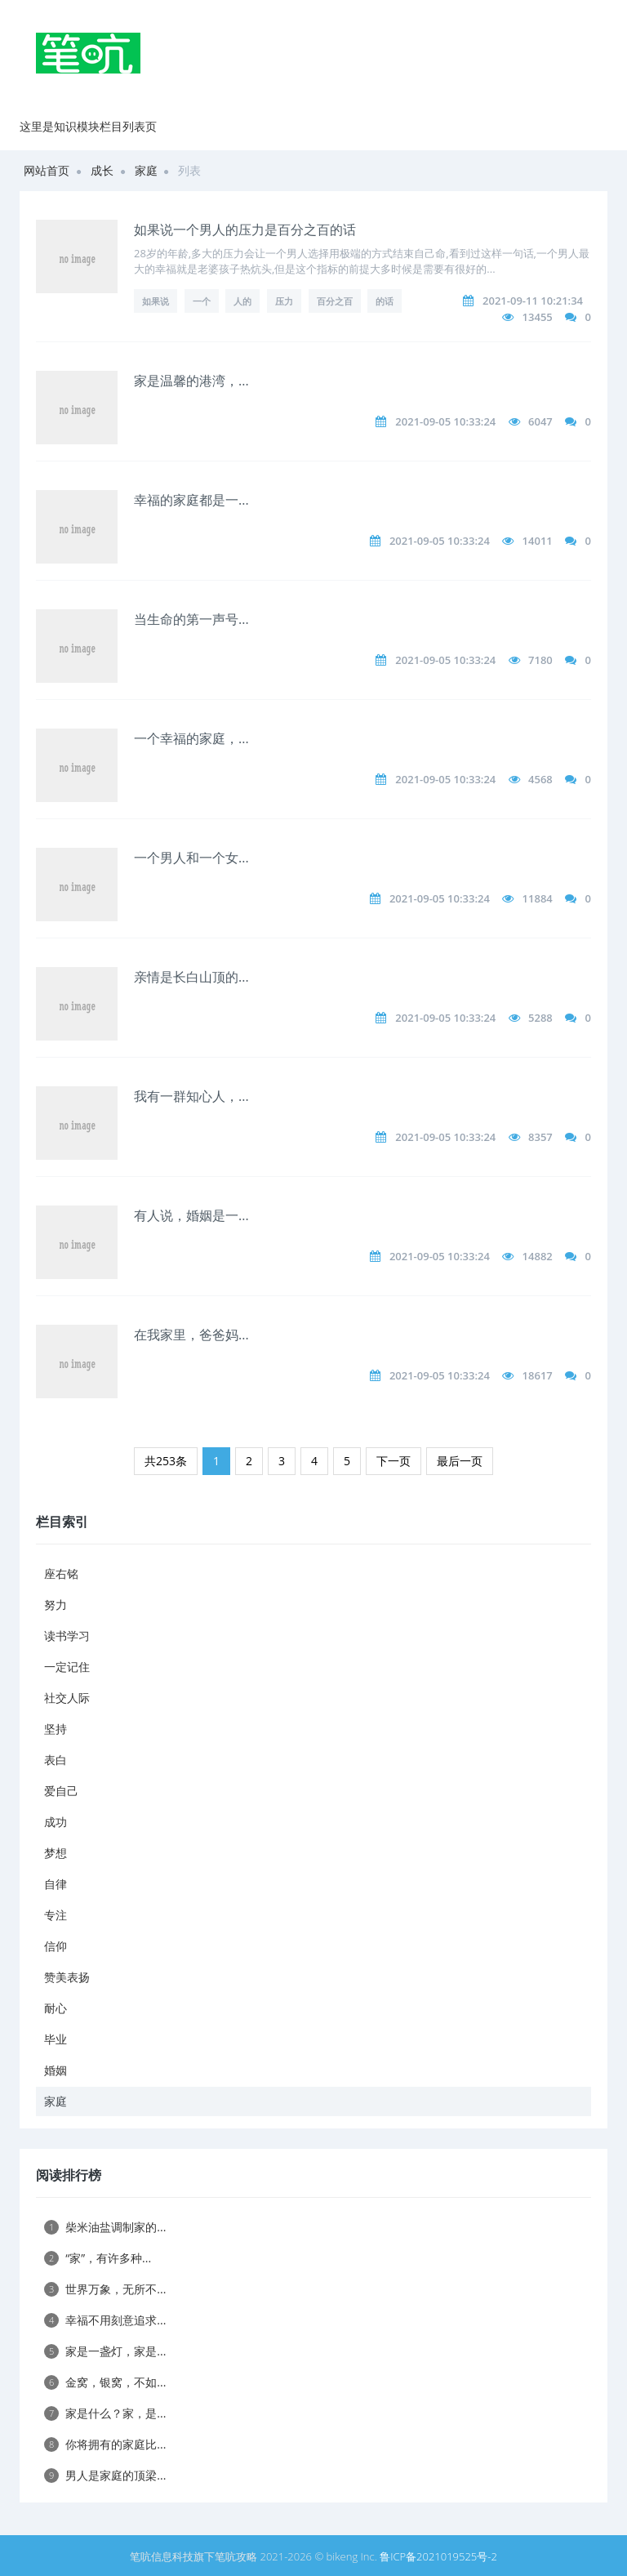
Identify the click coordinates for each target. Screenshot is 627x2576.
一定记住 (67, 1666)
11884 (537, 898)
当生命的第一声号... (191, 619)
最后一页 (459, 1460)
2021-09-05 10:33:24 (445, 421)
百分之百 (335, 301)
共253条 (166, 1460)
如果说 (155, 301)
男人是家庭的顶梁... (105, 2475)
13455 (537, 317)
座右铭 (61, 1573)
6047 (540, 421)
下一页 (393, 1460)
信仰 (55, 1946)
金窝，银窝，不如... (105, 2382)
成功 (55, 1821)
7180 (540, 660)
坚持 (55, 1728)
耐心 (55, 2008)
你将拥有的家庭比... (105, 2444)
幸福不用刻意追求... (105, 2320)
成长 (102, 170)
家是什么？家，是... (105, 2413)
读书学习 (67, 1635)
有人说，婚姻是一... (191, 1215)
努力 (55, 1604)
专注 (55, 1915)
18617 (537, 1375)
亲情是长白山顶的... (191, 977)
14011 (537, 540)
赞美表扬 (67, 1977)
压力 (284, 301)
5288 (540, 1017)
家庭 (146, 170)
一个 (202, 301)
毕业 (55, 2039)
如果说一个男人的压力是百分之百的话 (245, 229)
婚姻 (55, 2070)
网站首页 (46, 170)
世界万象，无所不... (105, 2289)
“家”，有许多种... (97, 2258)
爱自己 (61, 1790)
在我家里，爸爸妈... (191, 1335)
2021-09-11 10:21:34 (532, 300)
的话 (385, 301)
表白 (55, 1759)
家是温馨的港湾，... (191, 381)
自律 (55, 1884)
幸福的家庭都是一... (191, 500)
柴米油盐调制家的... (105, 2227)
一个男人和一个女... (191, 858)
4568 (540, 779)
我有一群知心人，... (191, 1096)
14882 (537, 1256)
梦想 (55, 1853)
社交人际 (67, 1697)
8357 (540, 1137)
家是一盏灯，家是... (105, 2351)
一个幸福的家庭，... (191, 738)
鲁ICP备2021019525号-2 (438, 2556)
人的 (242, 301)
